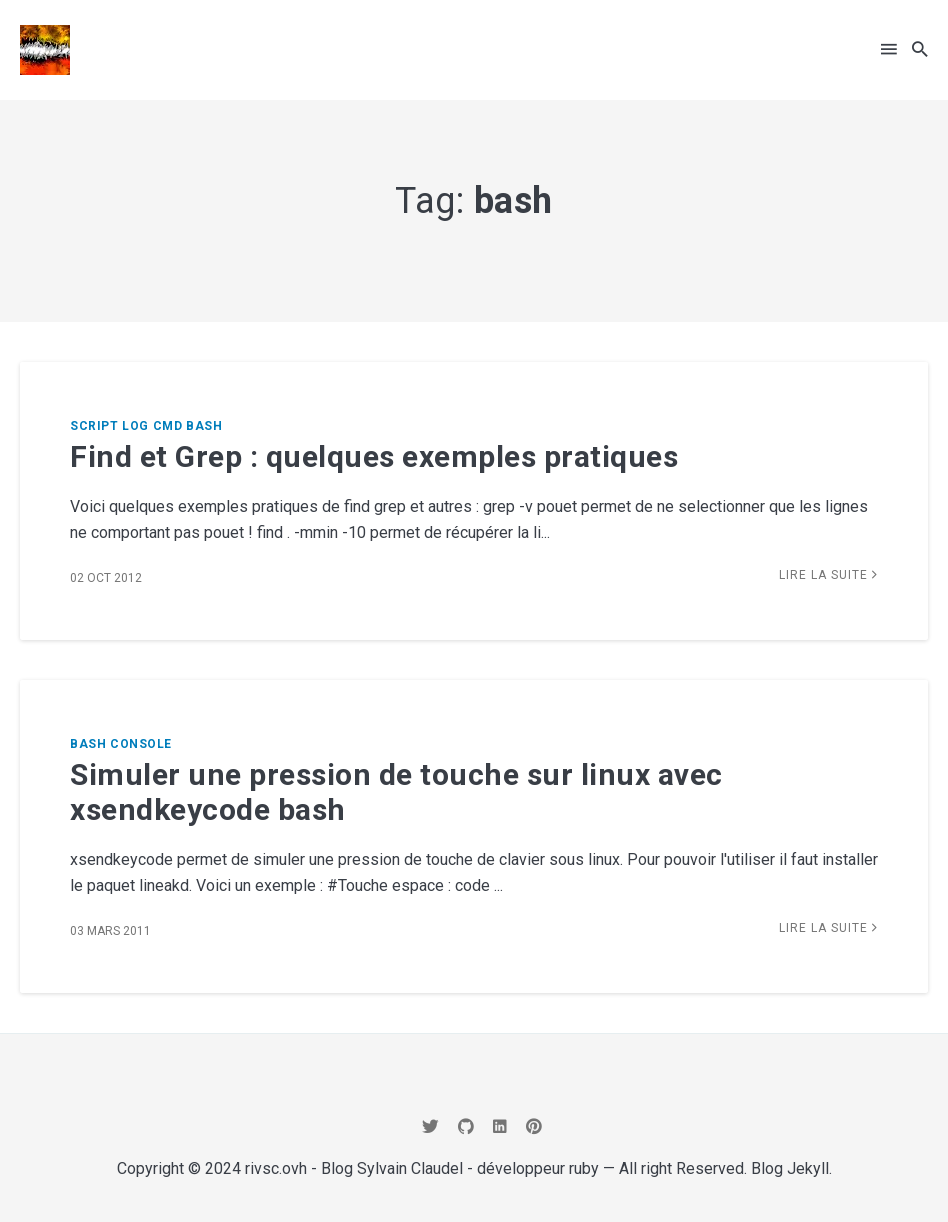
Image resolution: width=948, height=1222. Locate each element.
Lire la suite (828, 575)
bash (204, 426)
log (135, 426)
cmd (168, 426)
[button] (889, 49)
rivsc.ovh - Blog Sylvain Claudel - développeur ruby (422, 1168)
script (94, 426)
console (141, 744)
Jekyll (808, 1168)
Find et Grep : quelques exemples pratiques (374, 456)
